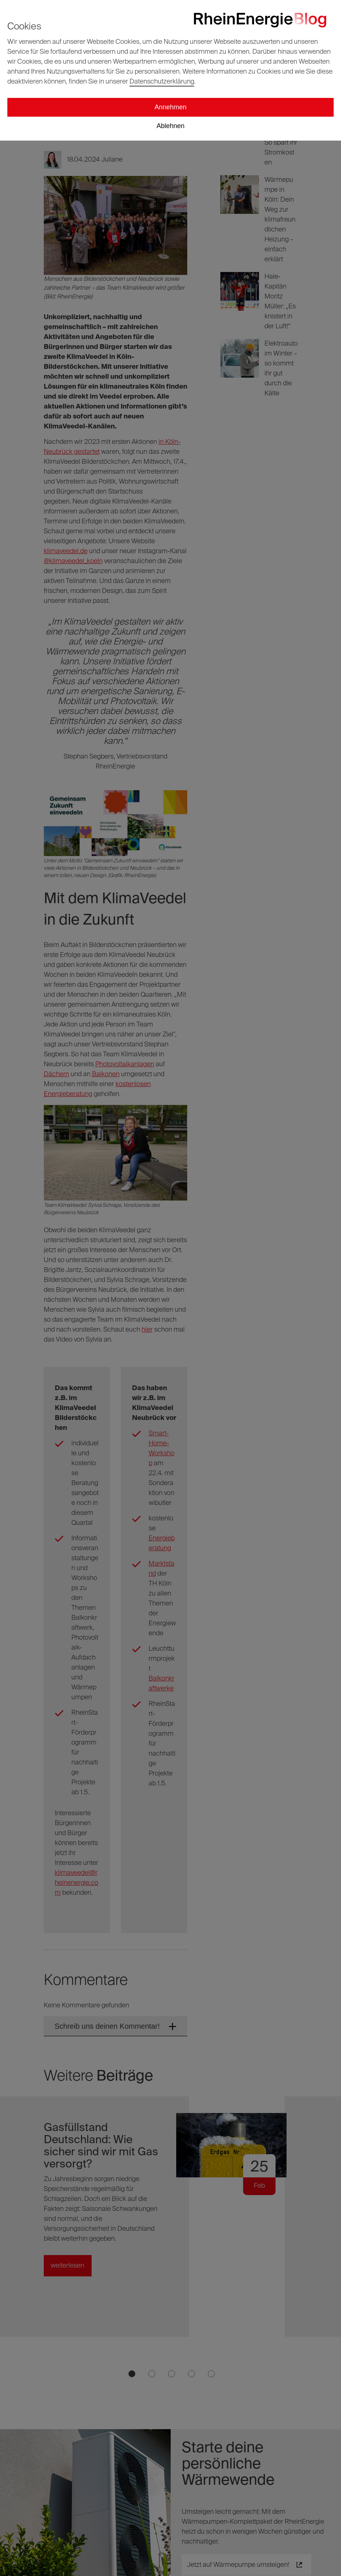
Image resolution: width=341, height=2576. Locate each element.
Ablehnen (170, 126)
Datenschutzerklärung (161, 81)
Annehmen (170, 107)
